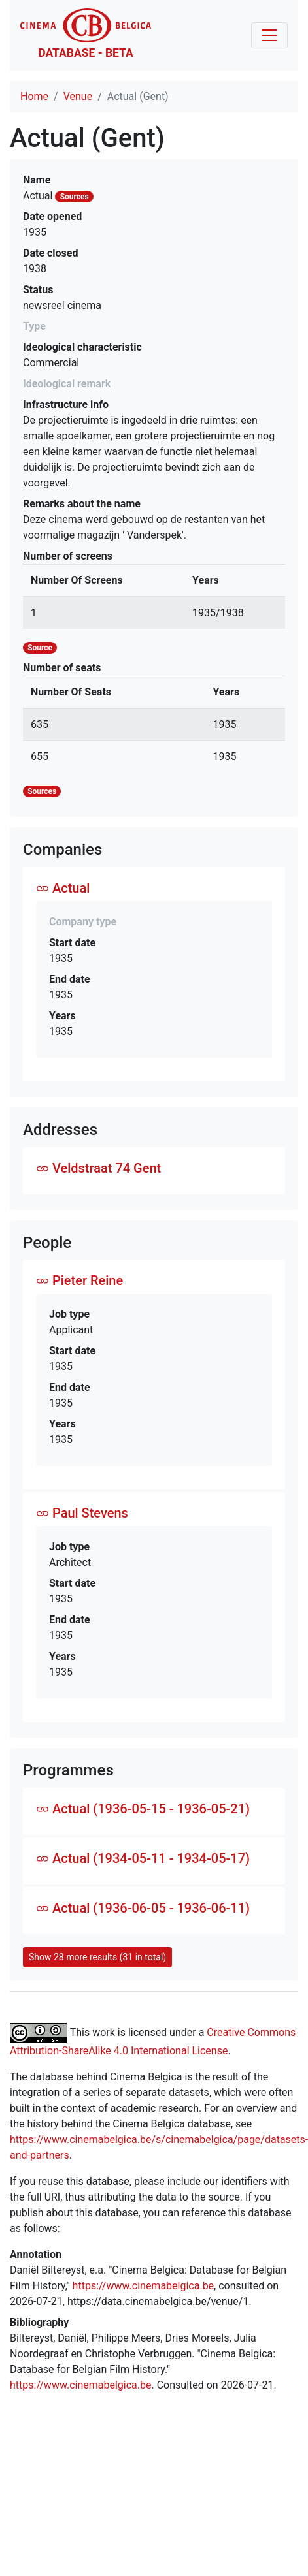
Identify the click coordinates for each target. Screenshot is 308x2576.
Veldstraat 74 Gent (98, 1168)
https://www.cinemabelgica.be (143, 2286)
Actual (63, 888)
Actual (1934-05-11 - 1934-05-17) (143, 1858)
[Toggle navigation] (269, 35)
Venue (77, 96)
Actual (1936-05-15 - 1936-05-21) (143, 1809)
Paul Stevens (82, 1513)
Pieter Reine (79, 1280)
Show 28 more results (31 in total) (97, 1957)
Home (34, 96)
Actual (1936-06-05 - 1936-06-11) (143, 1908)
